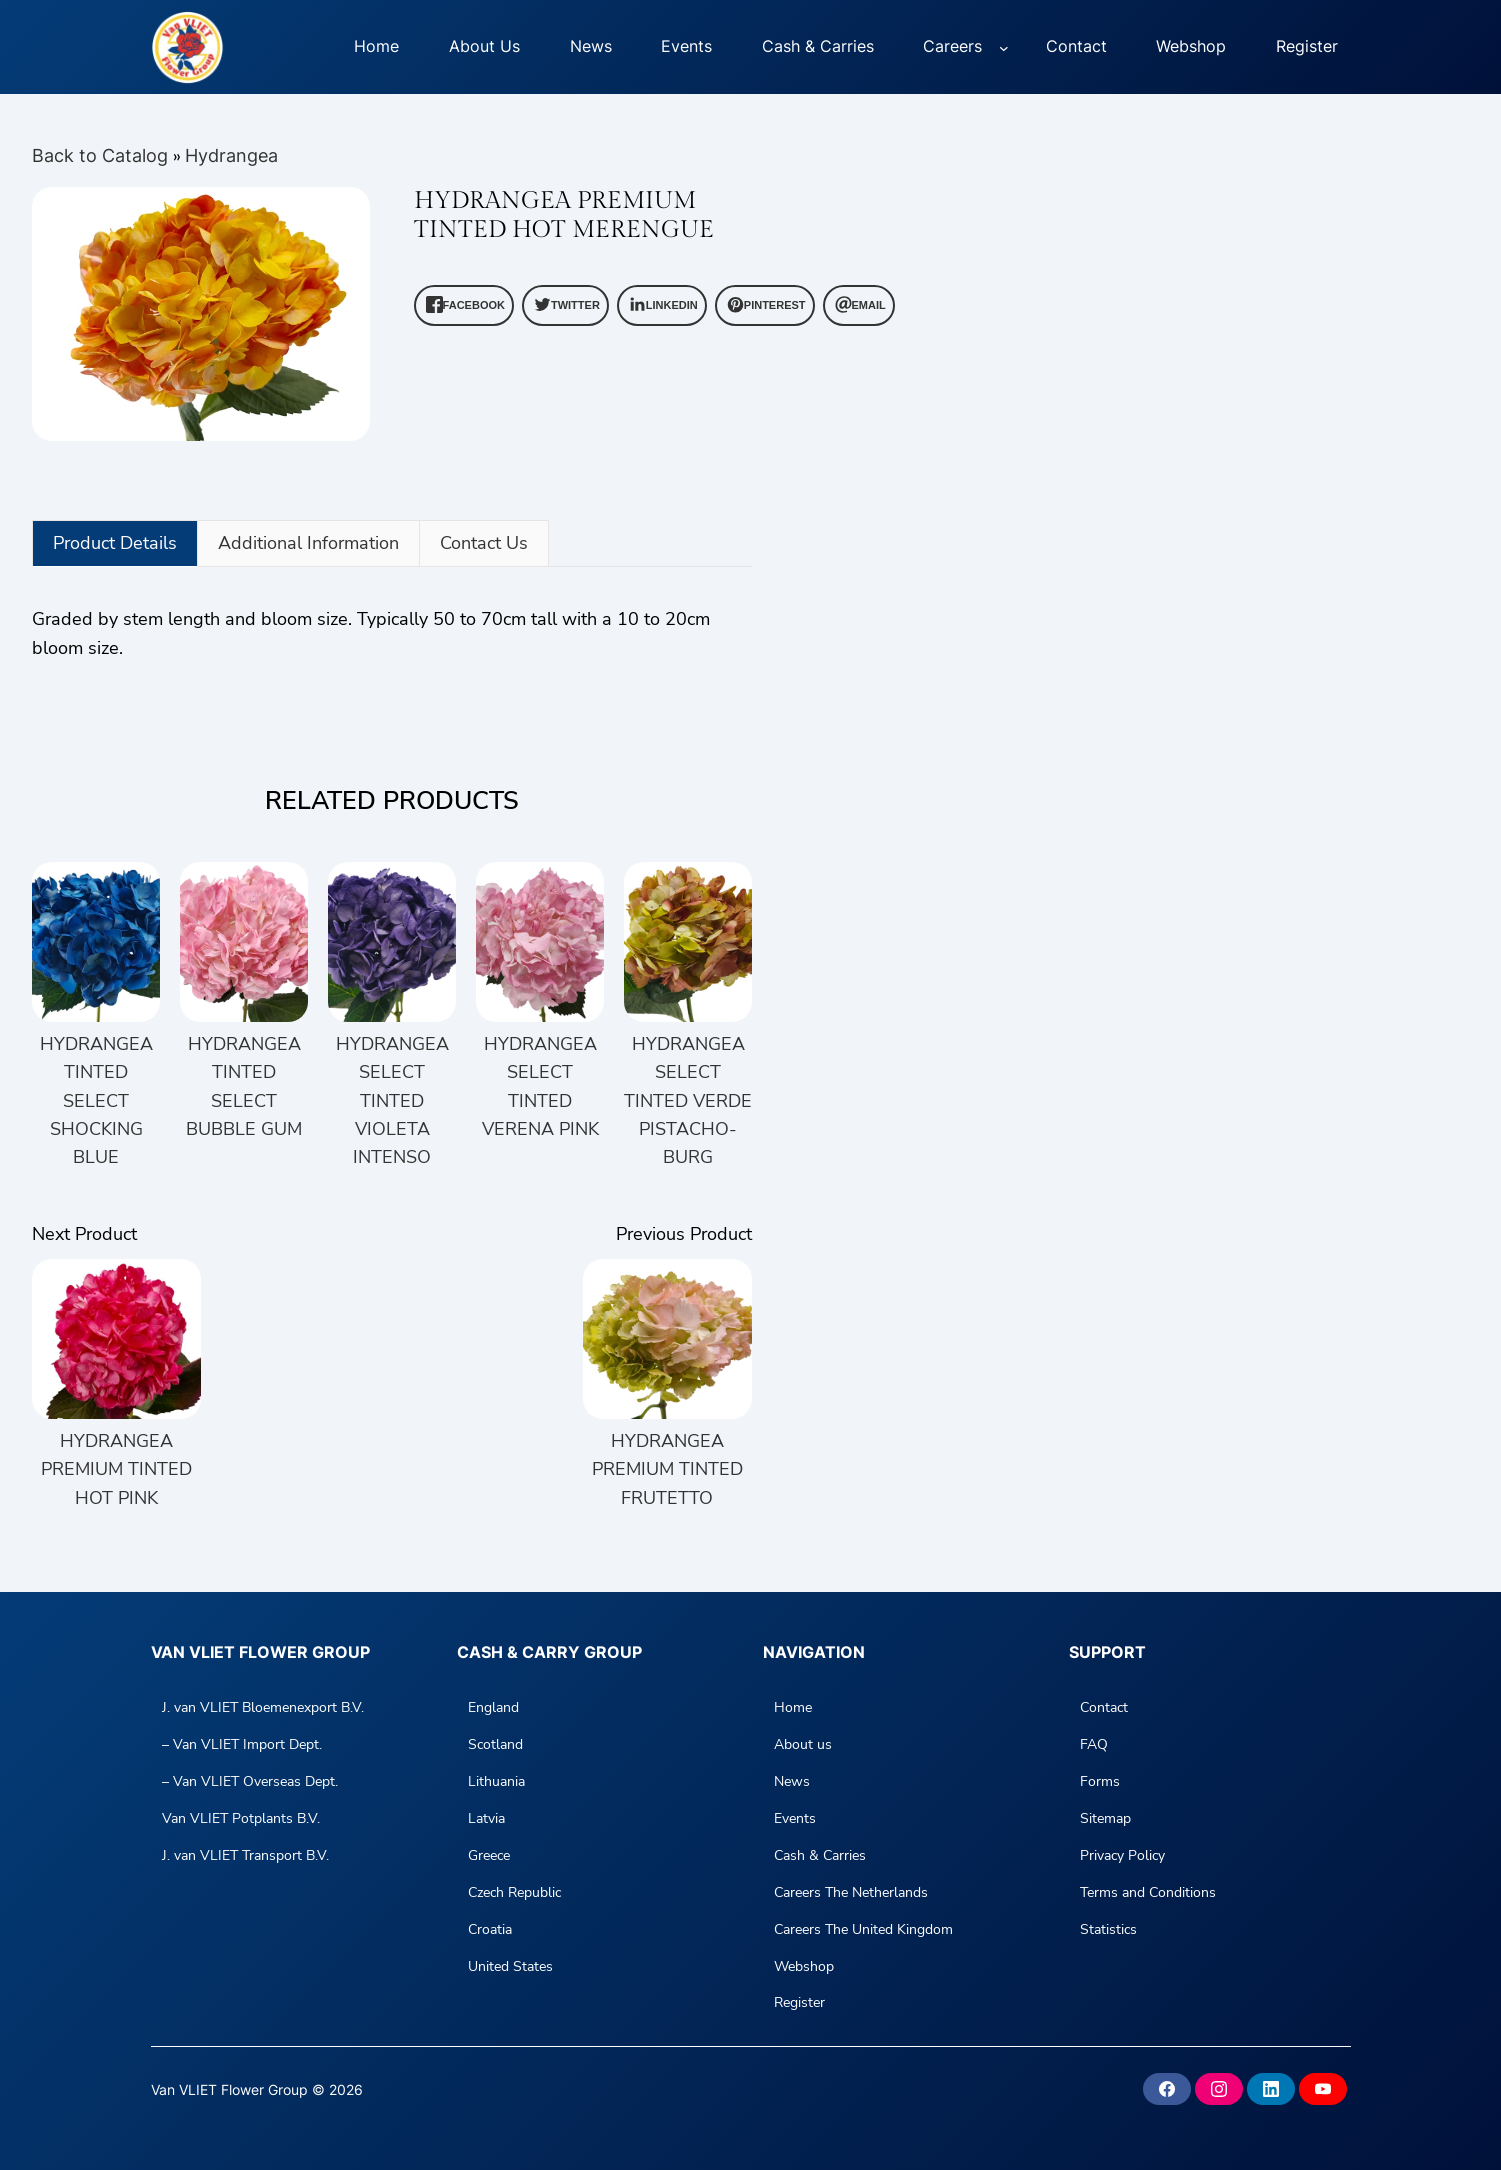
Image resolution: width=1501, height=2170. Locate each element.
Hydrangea (231, 155)
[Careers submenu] (1004, 47)
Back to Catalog (102, 155)
